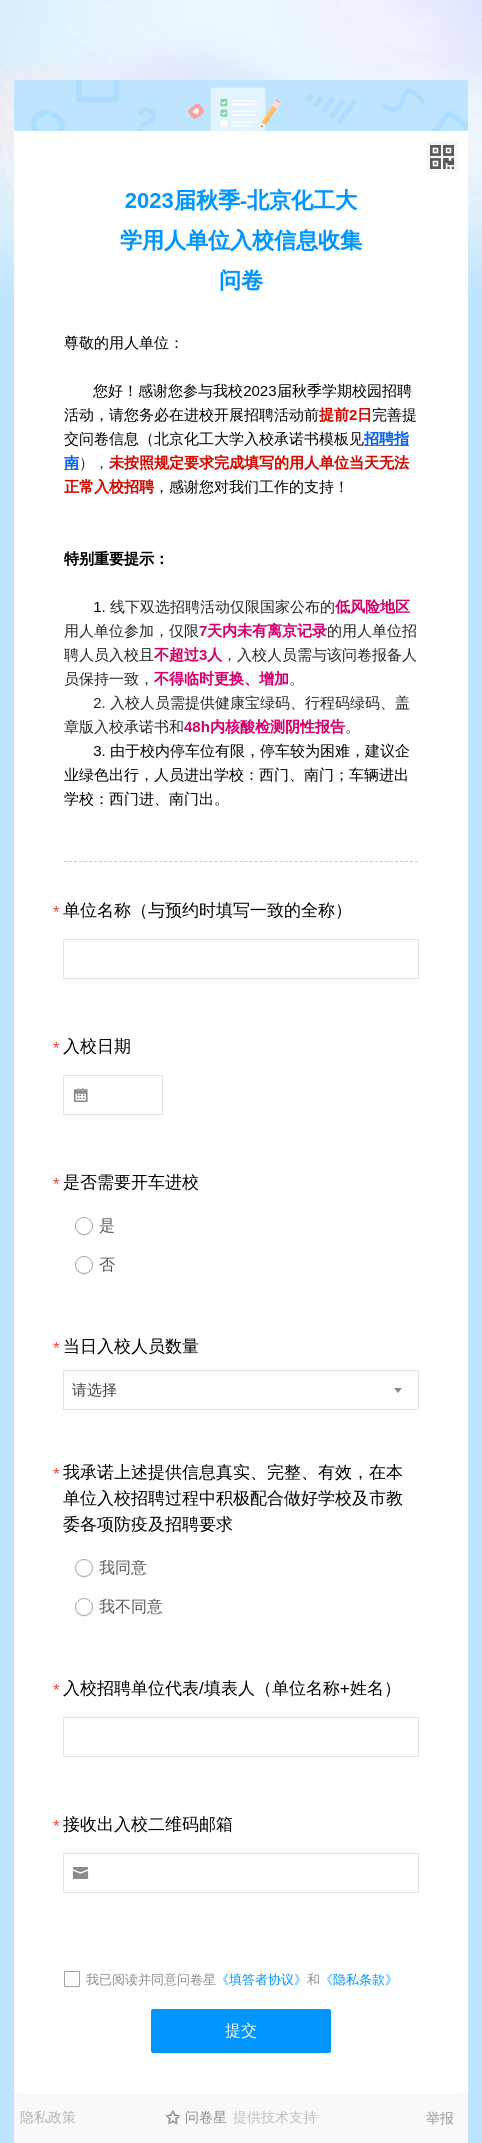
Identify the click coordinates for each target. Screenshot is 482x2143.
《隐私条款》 (359, 1979)
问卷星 (206, 2117)
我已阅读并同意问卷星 (151, 1979)
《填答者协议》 (261, 1979)
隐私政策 (48, 2117)
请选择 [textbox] (94, 1389)
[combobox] (241, 1390)
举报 (440, 2118)
